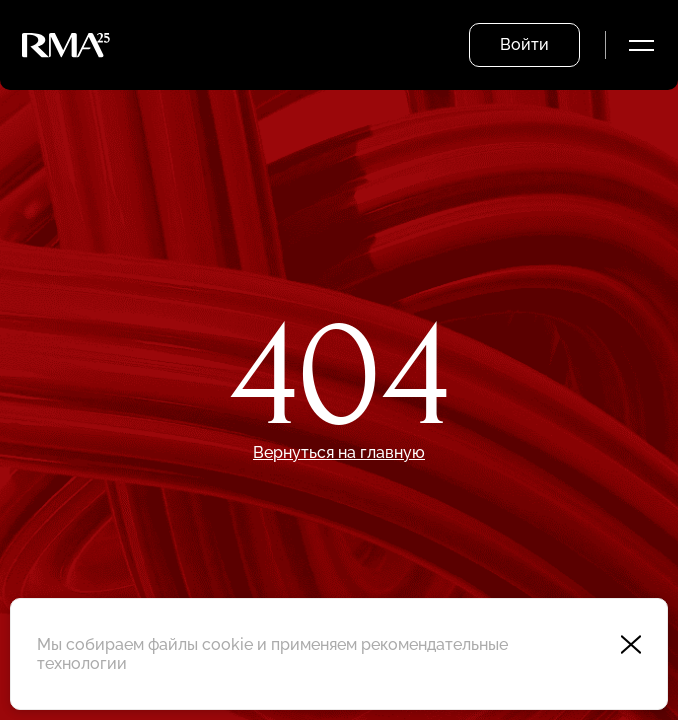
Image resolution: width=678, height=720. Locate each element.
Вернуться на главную (339, 452)
